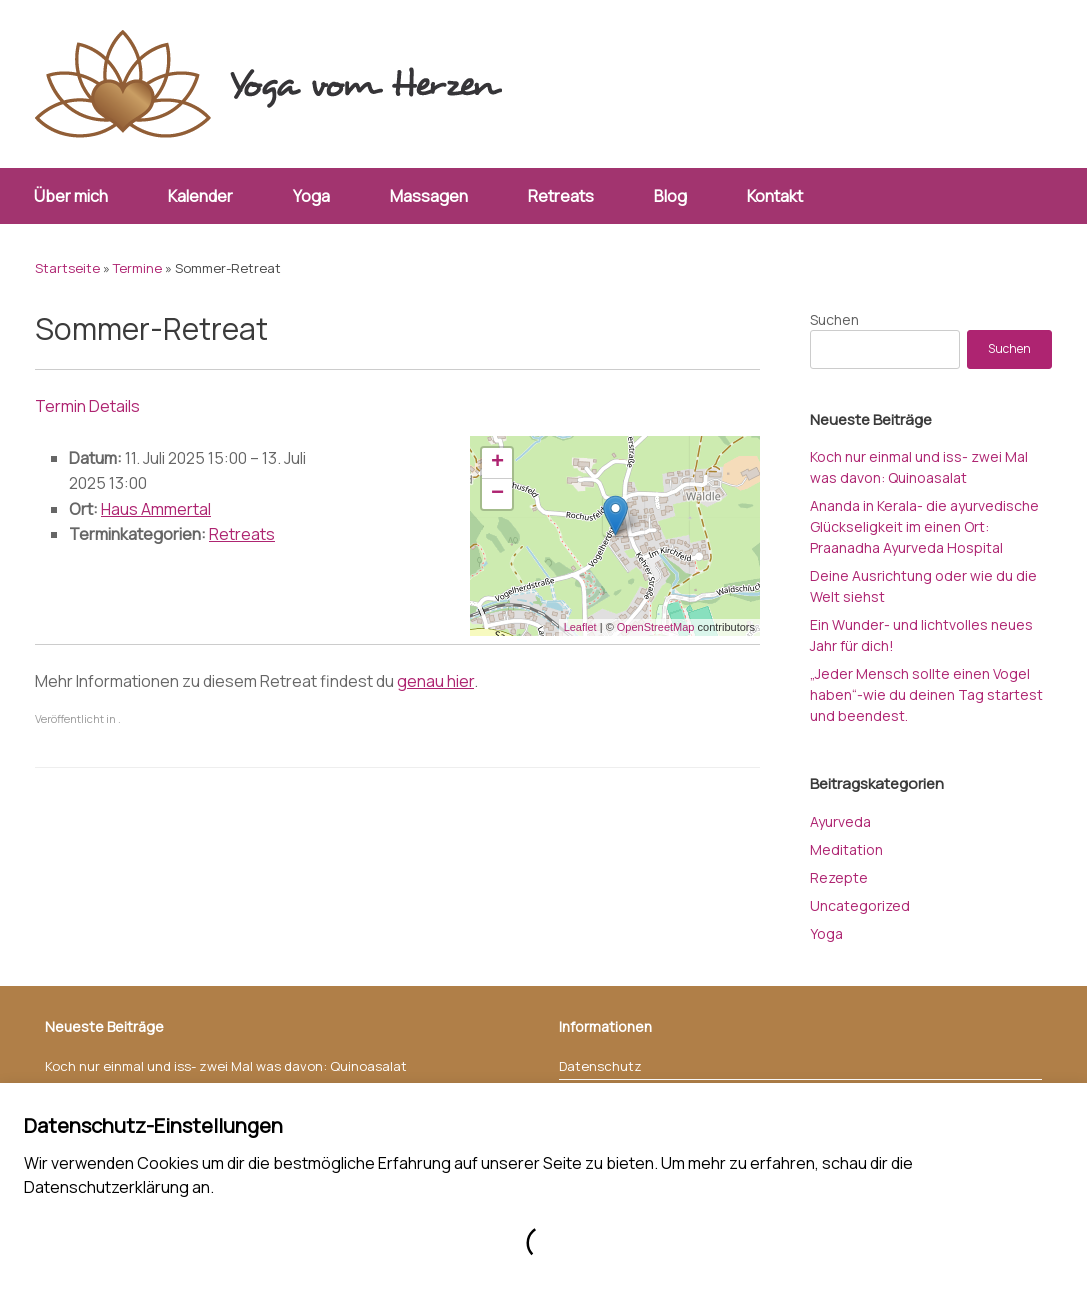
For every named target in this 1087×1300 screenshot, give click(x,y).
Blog (670, 196)
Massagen (429, 196)
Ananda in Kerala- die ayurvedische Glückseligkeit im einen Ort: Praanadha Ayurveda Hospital (924, 526)
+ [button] (497, 463)
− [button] (497, 494)
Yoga (311, 196)
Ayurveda (840, 821)
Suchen (834, 319)
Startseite (67, 268)
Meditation (846, 849)
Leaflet (580, 627)
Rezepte (839, 877)
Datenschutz (600, 1066)
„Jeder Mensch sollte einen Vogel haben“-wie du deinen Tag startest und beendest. (926, 694)
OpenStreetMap (656, 627)
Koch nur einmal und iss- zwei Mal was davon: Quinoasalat (226, 1066)
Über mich (71, 196)
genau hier (435, 681)
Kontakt (775, 196)
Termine (137, 268)
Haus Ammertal (156, 509)
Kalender (200, 196)
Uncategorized (860, 905)
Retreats (561, 196)
